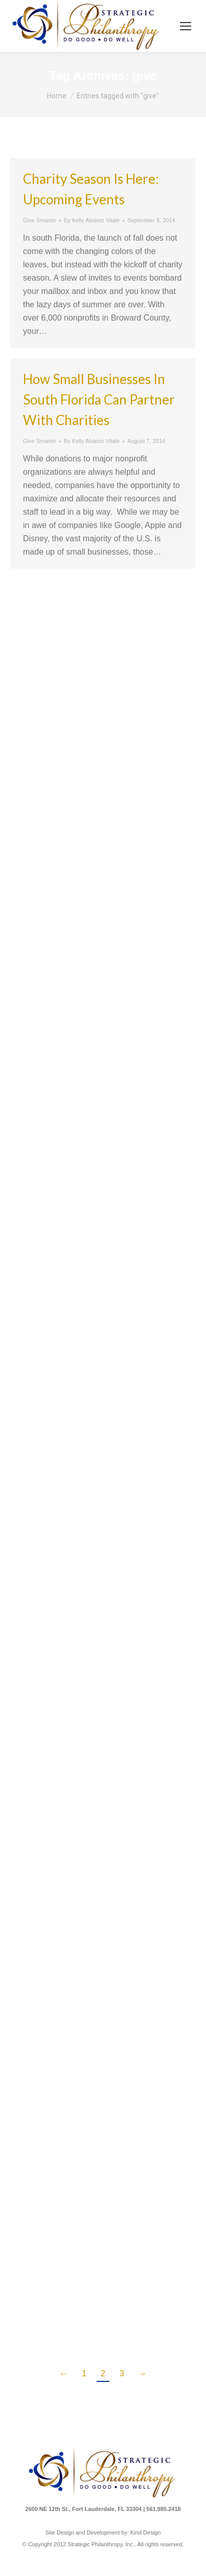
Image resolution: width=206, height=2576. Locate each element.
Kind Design (145, 2532)
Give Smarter (39, 220)
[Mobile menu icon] (185, 26)
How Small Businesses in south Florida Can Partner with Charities (99, 399)
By (92, 220)
